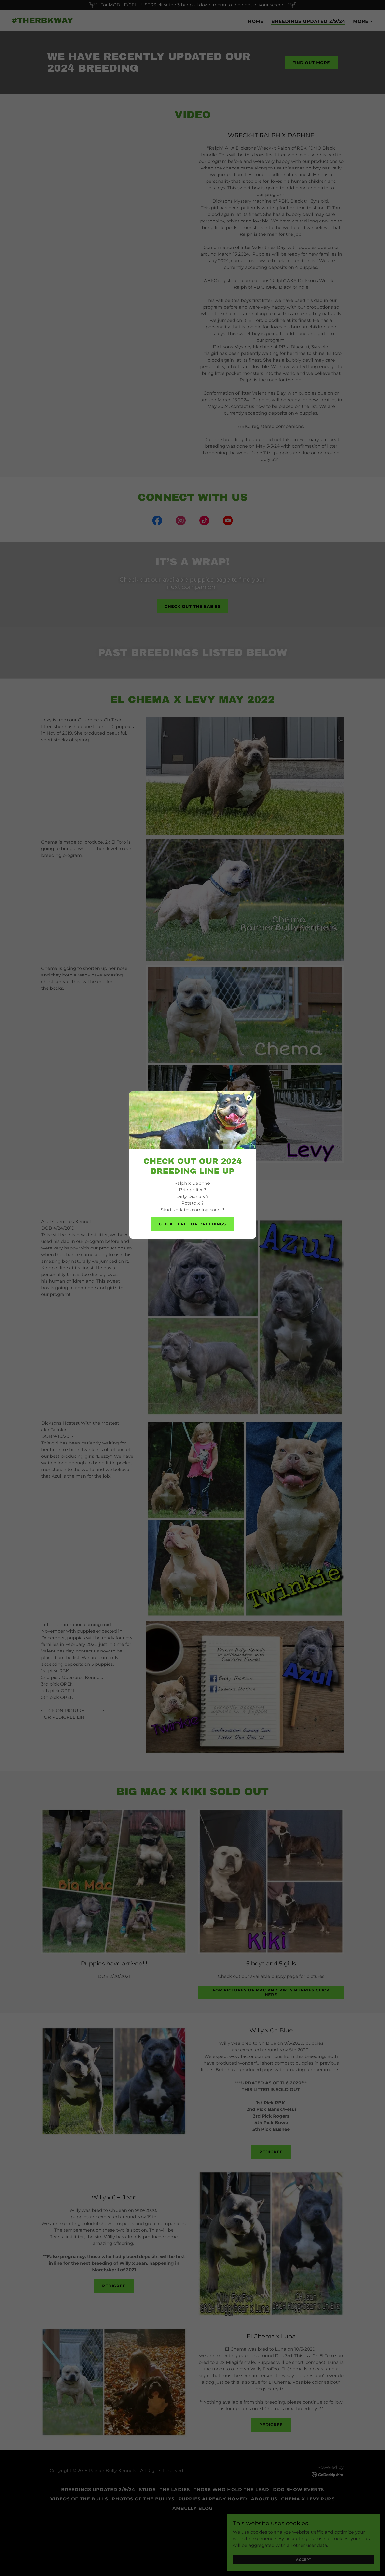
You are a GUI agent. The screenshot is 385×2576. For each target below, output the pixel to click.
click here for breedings (192, 1224)
